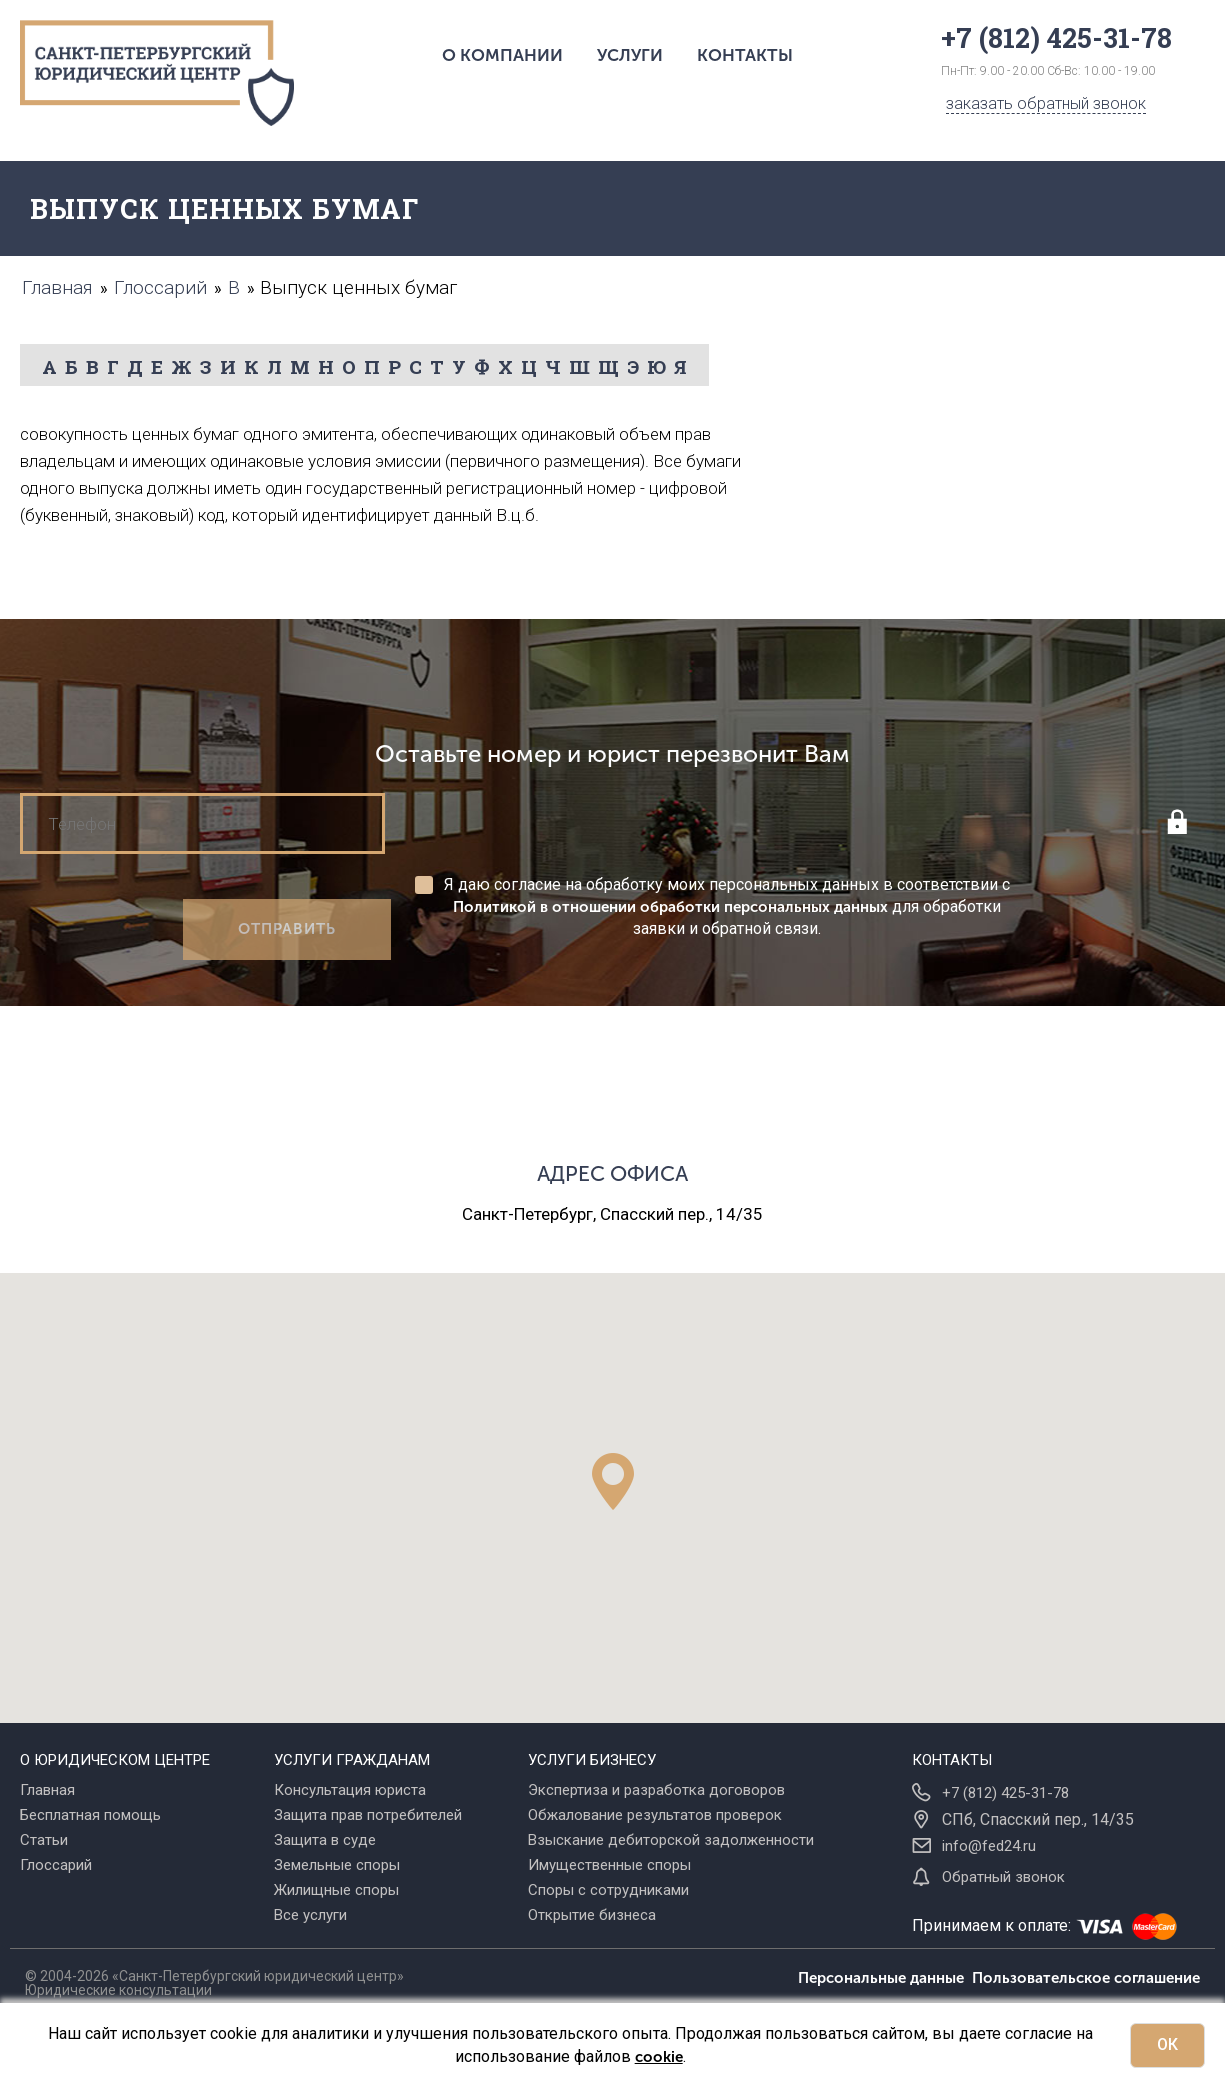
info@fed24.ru (989, 1846)
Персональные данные (885, 1978)
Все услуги (310, 1915)
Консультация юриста (350, 1790)
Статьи (44, 1840)
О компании (502, 55)
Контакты (745, 55)
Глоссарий (56, 1865)
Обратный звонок (1003, 1877)
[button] (613, 1481)
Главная (47, 1790)
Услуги (630, 55)
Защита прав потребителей (368, 1815)
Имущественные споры (609, 1865)
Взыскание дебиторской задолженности (671, 1840)
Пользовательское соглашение (1086, 1978)
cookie (659, 2057)
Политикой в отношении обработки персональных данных (670, 907)
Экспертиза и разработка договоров (656, 1790)
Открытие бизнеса (592, 1915)
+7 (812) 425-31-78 (1005, 1793)
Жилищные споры (336, 1890)
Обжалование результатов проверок (655, 1815)
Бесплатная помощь (90, 1815)
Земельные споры (337, 1865)
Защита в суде (325, 1840)
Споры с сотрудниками (608, 1890)
